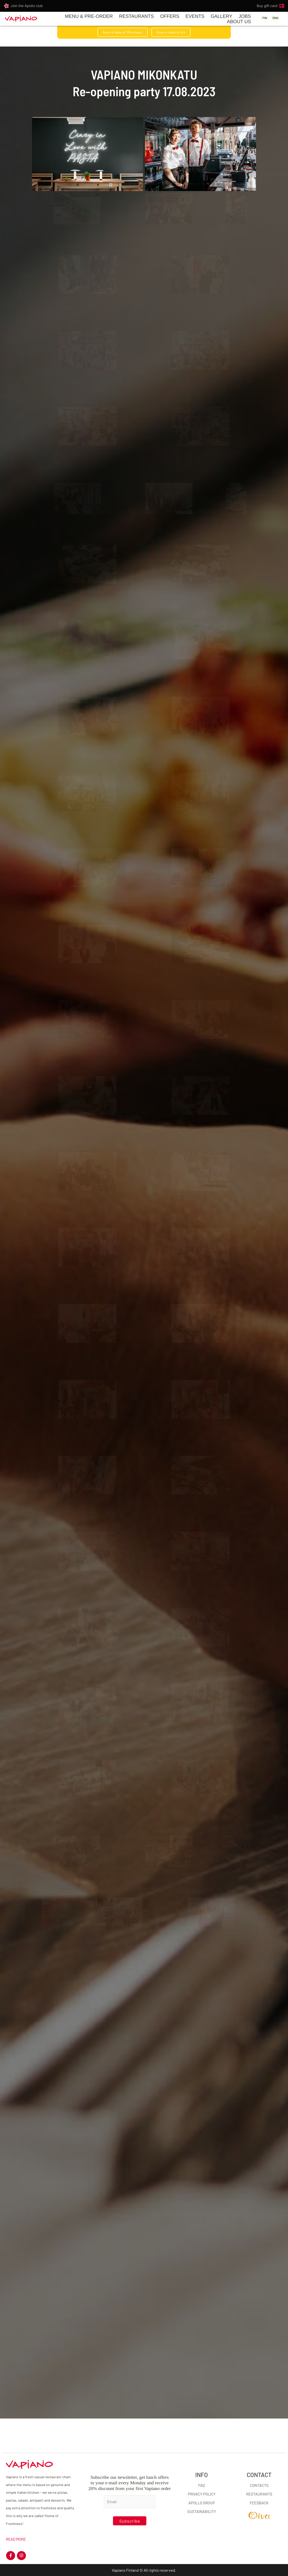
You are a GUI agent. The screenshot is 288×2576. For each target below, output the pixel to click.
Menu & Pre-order (89, 16)
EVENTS (194, 16)
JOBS (245, 16)
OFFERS (169, 16)
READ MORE (16, 2539)
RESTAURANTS (136, 16)
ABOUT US (239, 21)
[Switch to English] (275, 18)
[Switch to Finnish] (264, 18)
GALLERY (221, 16)
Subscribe (129, 2520)
